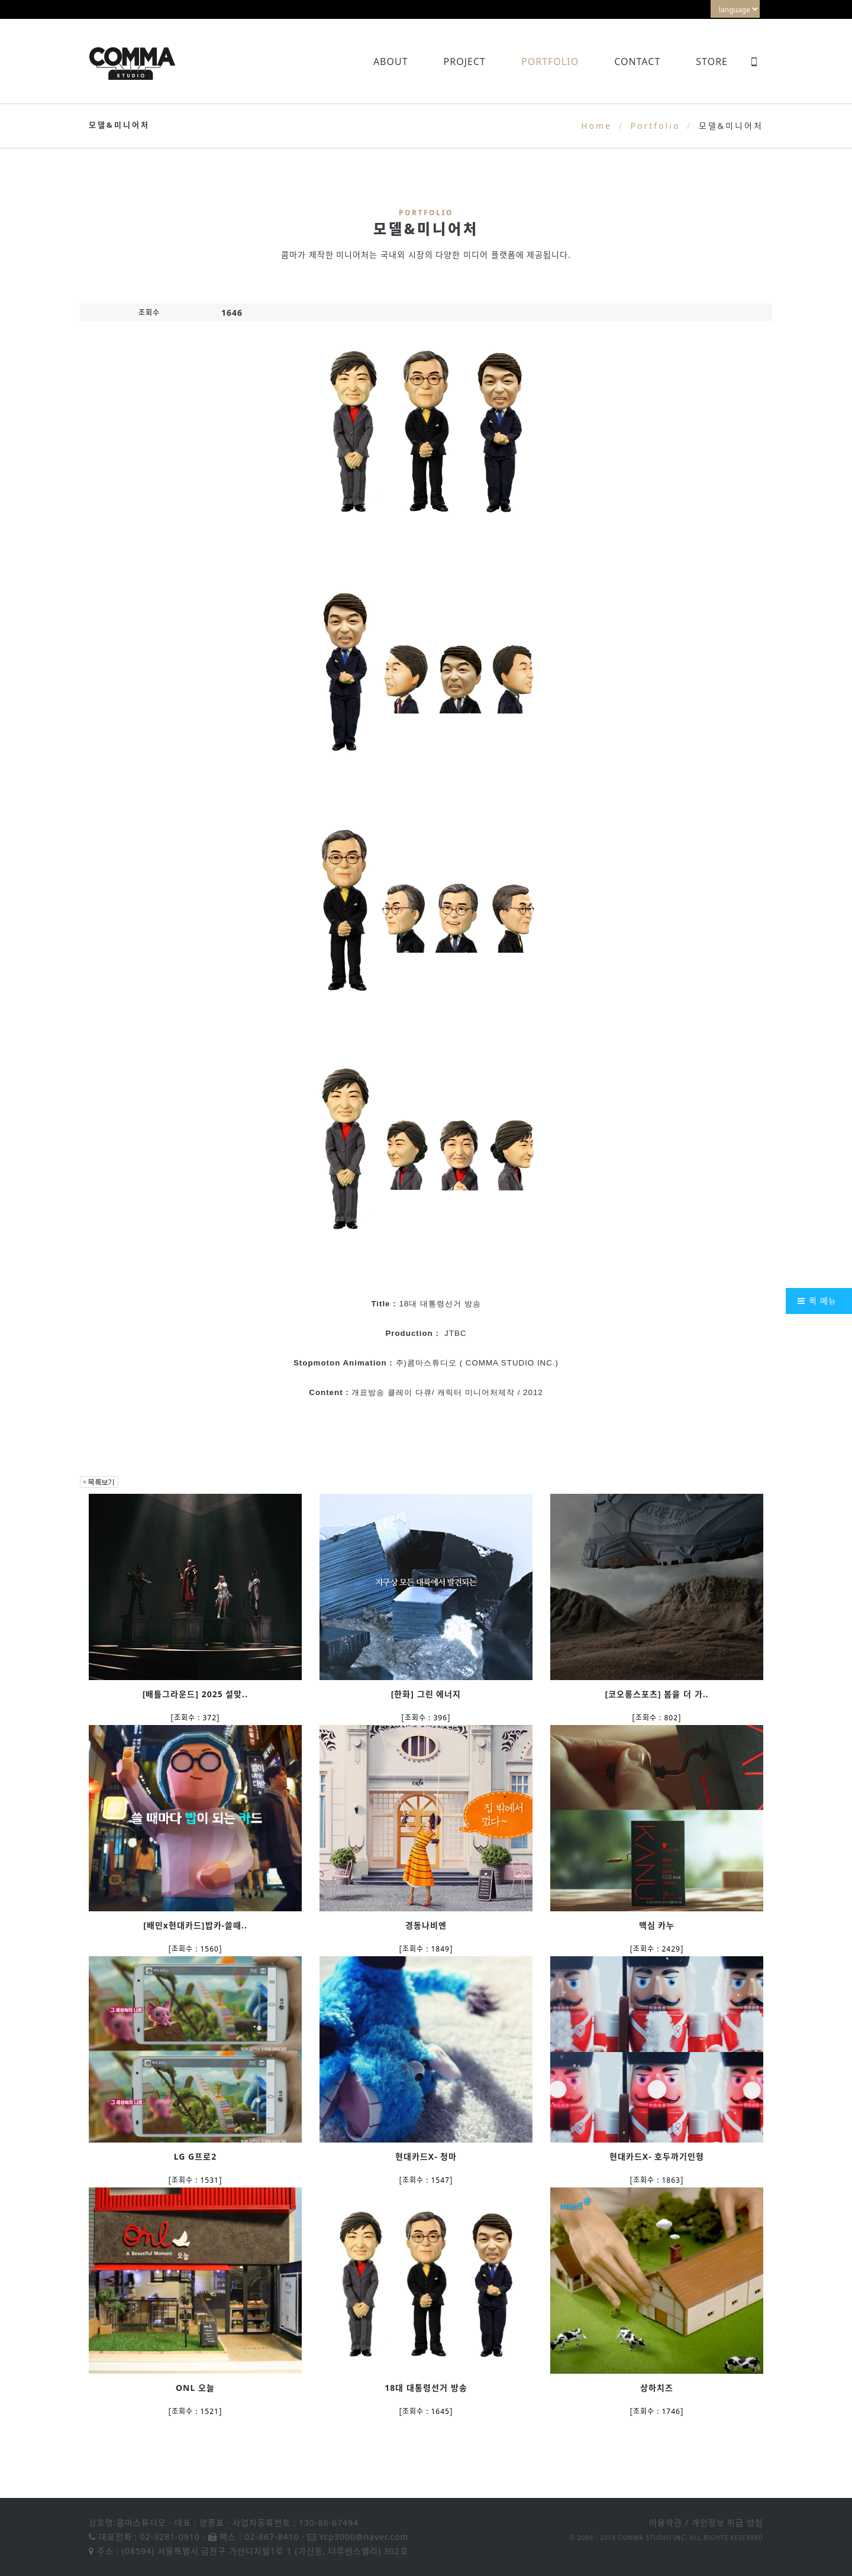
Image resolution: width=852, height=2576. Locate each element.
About (390, 61)
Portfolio (550, 61)
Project (465, 61)
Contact (637, 61)
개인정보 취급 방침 (727, 2522)
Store (712, 61)
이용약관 (665, 2522)
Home (596, 125)
